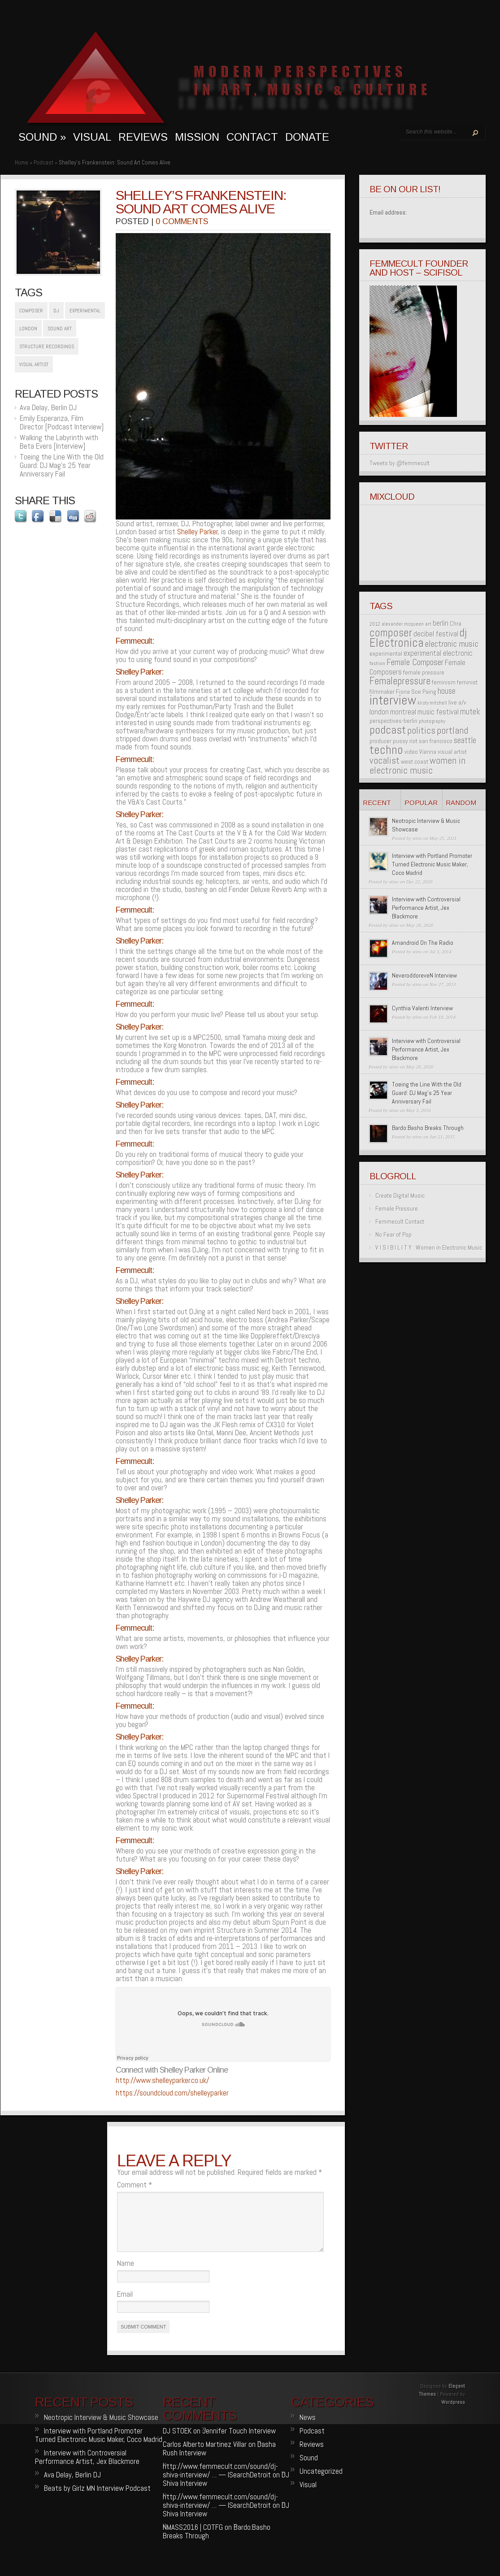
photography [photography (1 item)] (432, 721)
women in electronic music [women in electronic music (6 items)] (417, 765)
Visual (308, 2495)
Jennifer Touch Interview (239, 2441)
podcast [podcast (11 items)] (388, 730)
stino (417, 838)
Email (125, 2305)
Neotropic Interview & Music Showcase (101, 2428)
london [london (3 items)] (379, 712)
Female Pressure (396, 1208)
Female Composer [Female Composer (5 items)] (415, 662)
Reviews (143, 137)
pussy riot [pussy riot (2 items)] (405, 741)
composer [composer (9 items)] (391, 633)
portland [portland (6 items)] (452, 730)
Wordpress (453, 2412)
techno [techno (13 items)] (386, 750)
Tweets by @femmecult (400, 463)
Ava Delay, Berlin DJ (48, 407)
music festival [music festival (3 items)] (438, 712)
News (308, 2428)
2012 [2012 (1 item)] (375, 624)
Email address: (388, 212)
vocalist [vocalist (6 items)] (385, 760)
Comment (134, 2185)
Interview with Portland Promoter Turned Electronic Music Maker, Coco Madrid (432, 864)
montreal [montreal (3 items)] (403, 712)
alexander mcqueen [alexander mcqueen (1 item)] (403, 624)
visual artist (33, 364)
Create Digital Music (400, 1195)
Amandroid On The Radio (422, 943)
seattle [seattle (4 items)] (465, 740)
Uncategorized (321, 2482)
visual (92, 137)
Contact (252, 137)
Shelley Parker (197, 532)
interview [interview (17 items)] (393, 700)
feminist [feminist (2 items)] (467, 682)
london (28, 328)
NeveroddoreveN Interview (424, 975)
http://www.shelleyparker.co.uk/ (162, 2080)
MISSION (197, 137)
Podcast (43, 162)
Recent (377, 802)
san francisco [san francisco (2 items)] (435, 741)
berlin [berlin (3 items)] (440, 623)
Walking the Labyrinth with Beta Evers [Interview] (59, 442)
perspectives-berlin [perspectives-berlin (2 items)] (393, 721)
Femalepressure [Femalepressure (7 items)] (400, 681)
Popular (421, 802)
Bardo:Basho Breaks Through (428, 1128)
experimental (85, 310)
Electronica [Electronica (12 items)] (397, 642)
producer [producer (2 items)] (380, 741)
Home (21, 162)
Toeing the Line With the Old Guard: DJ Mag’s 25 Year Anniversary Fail (62, 465)
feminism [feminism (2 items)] (444, 682)
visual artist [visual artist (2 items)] (452, 752)
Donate (307, 137)
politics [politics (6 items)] (421, 730)
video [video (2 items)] (411, 752)
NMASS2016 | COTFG (193, 2538)
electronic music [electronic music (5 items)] (451, 643)
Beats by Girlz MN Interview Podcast (97, 2499)
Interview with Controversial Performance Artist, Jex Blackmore (426, 907)
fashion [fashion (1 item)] (377, 664)
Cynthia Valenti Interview (422, 1008)
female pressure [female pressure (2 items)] (423, 672)
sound (42, 137)
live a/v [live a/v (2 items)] (457, 702)
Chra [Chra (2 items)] (455, 623)
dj (56, 310)
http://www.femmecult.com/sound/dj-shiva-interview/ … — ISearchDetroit (220, 2481)
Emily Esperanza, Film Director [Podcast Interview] (62, 422)
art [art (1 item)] (428, 624)
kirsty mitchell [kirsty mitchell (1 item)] (432, 703)
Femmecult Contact (399, 1221)
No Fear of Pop (393, 1234)
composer (31, 310)
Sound (309, 2468)
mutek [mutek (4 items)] (470, 711)
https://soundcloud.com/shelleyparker (172, 2093)
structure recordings (46, 346)
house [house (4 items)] (447, 691)
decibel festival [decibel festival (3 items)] (435, 634)
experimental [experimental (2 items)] (386, 653)
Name (125, 2274)
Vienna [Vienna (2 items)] (427, 752)
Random (461, 802)
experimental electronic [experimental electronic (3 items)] (438, 653)
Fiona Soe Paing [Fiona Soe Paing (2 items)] (416, 692)
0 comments (182, 221)
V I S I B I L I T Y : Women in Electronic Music (428, 1247)
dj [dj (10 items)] (463, 632)
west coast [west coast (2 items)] (414, 762)
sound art (60, 328)
